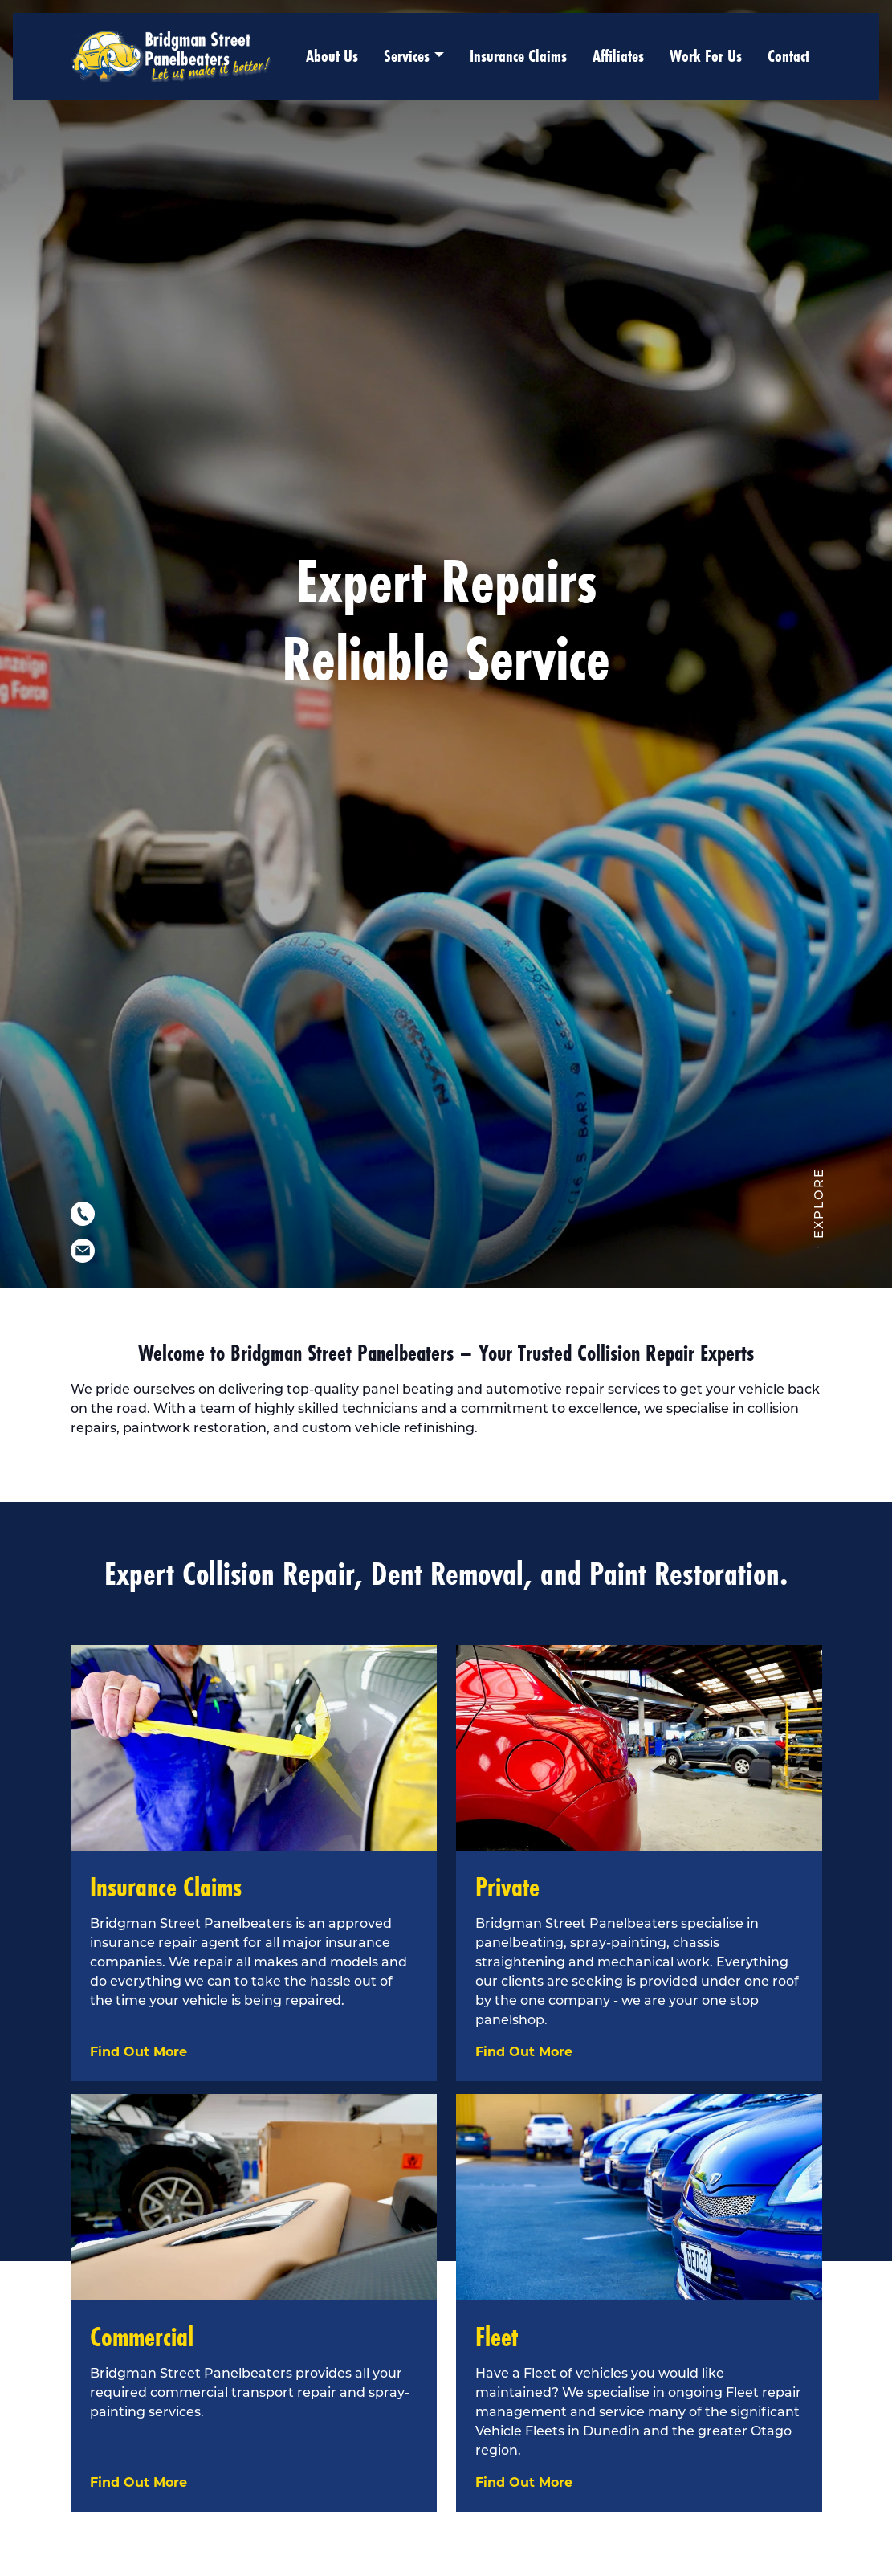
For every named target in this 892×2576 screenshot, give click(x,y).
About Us (332, 55)
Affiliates (618, 55)
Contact (788, 55)
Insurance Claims (518, 55)
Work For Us (706, 55)
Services (407, 55)
